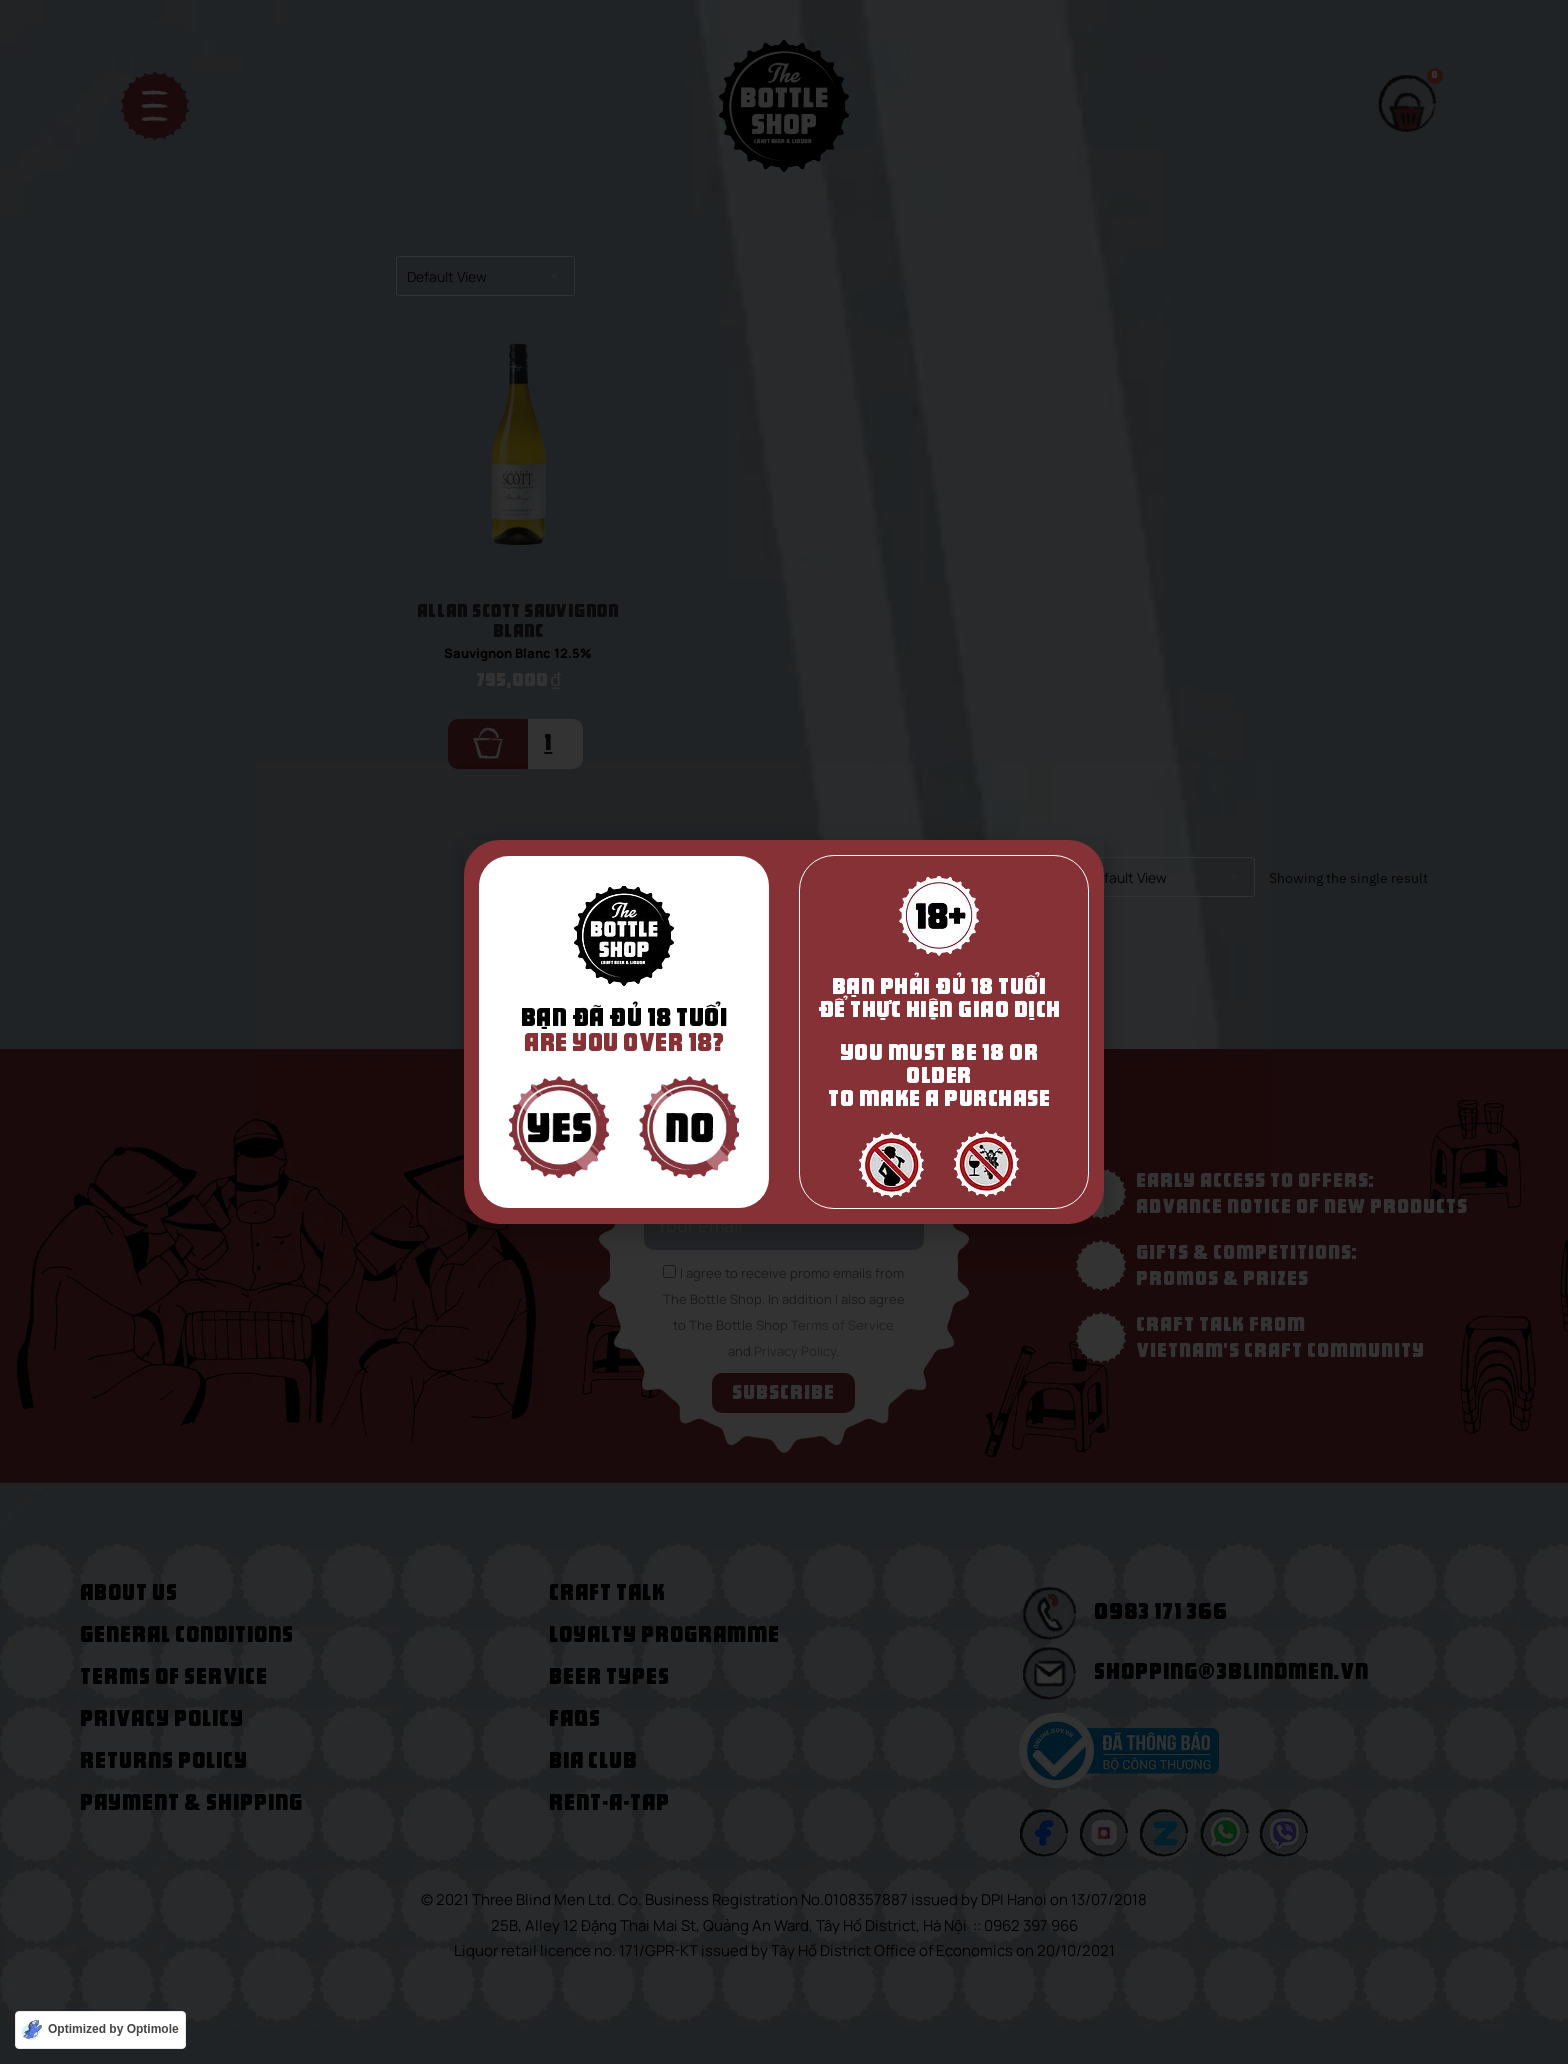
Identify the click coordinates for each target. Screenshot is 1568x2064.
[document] (784, 1032)
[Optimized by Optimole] (100, 2030)
